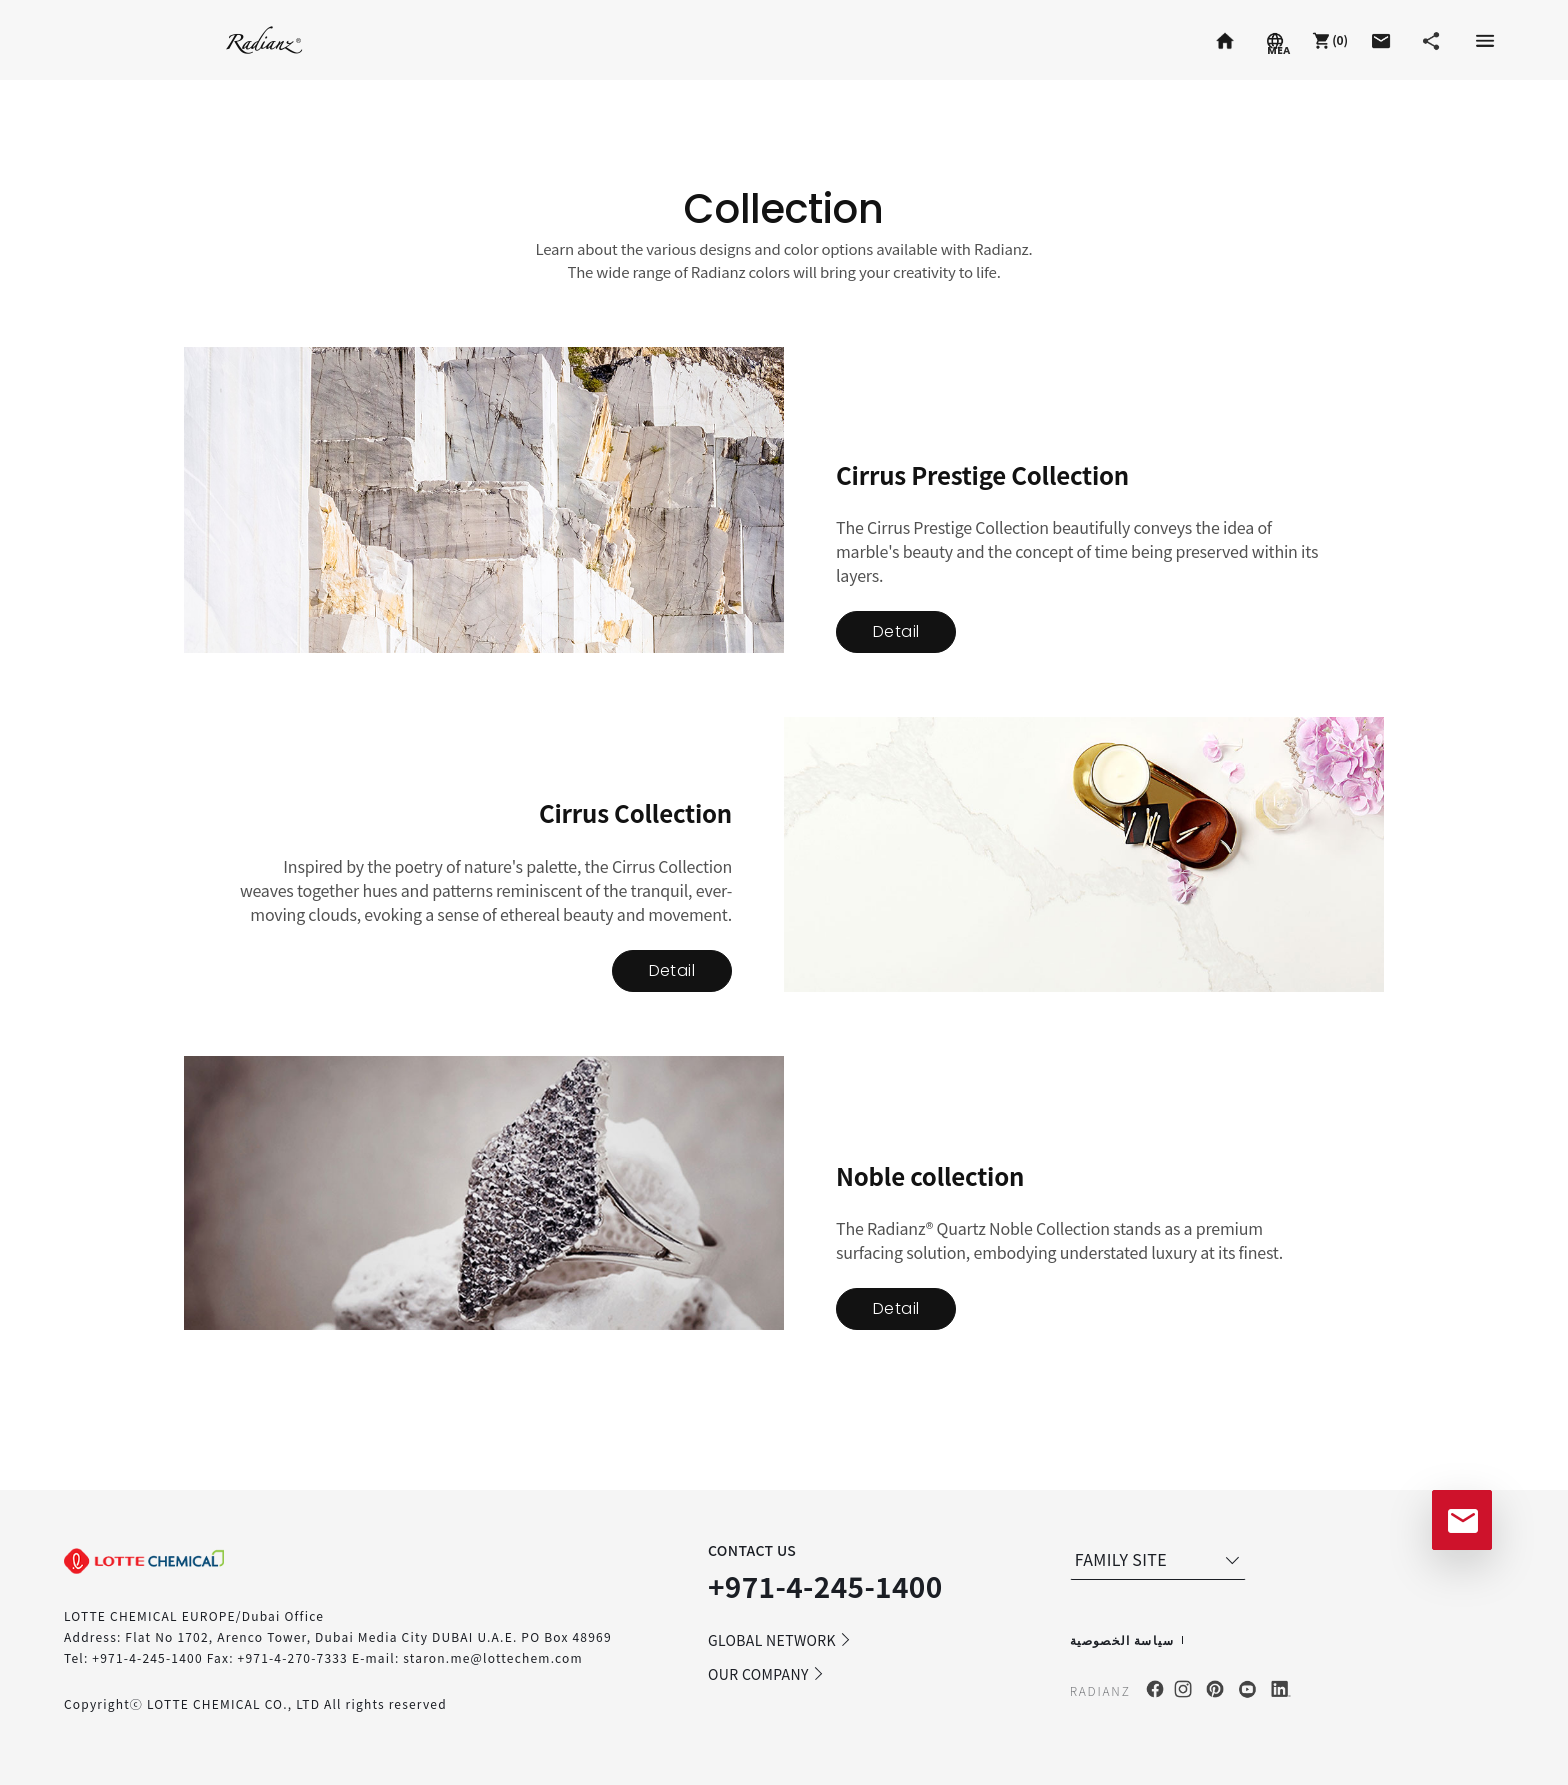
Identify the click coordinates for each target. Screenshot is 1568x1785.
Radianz (264, 39)
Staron (104, 39)
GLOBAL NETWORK (780, 1640)
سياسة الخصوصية (1122, 1639)
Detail (896, 631)
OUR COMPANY (766, 1674)
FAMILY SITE (1160, 1559)
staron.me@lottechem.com (493, 1657)
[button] (1328, 40)
